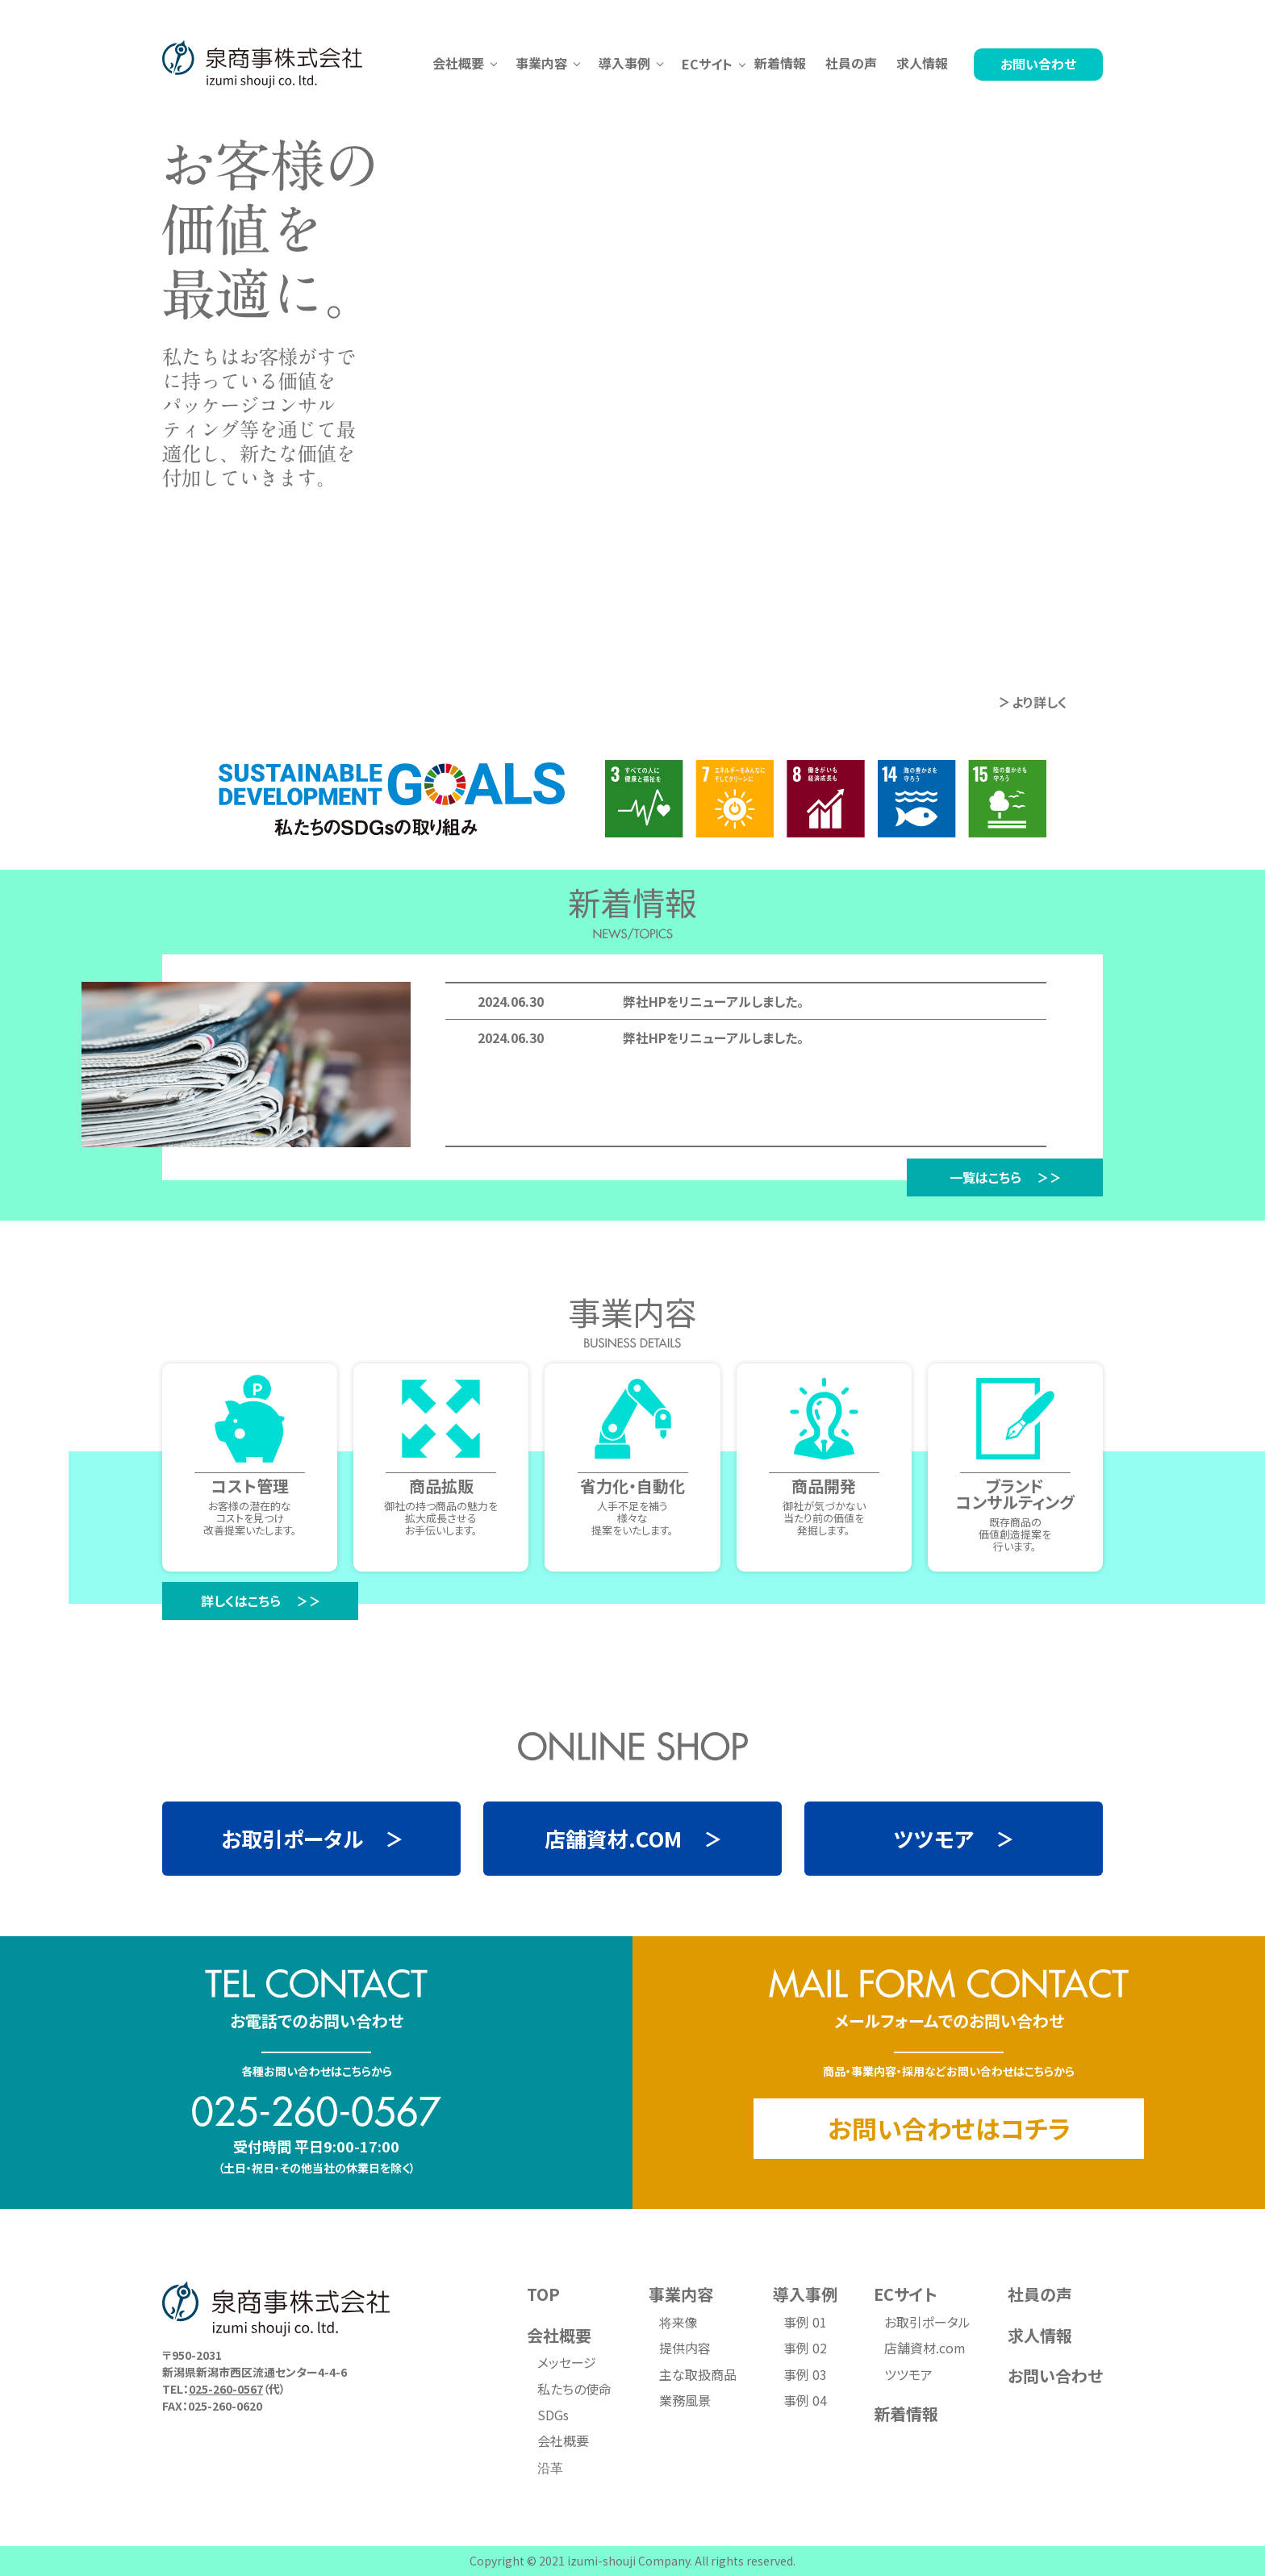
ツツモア (908, 2374)
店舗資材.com (925, 2347)
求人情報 (922, 63)
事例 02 (805, 2347)
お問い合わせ (1038, 63)
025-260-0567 (226, 2389)
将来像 (678, 2322)
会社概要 (559, 2335)
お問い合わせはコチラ (949, 2128)
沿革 (550, 2467)
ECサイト (905, 2294)
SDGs (553, 2414)
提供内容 (685, 2347)
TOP (543, 2294)
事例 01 (805, 2322)
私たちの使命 (574, 2389)
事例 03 (805, 2374)
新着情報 (780, 63)
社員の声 (851, 63)
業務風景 (685, 2400)
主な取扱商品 (698, 2374)
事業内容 (681, 2294)
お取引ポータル (927, 2322)
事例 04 (805, 2400)
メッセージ (566, 2362)
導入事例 (805, 2294)
